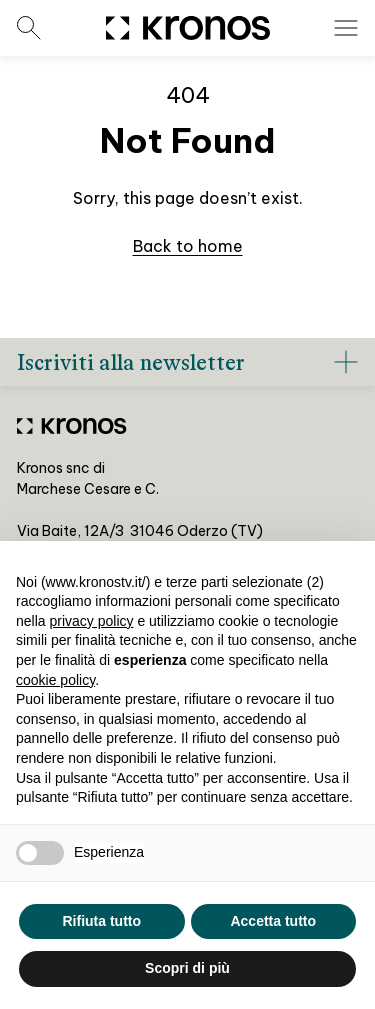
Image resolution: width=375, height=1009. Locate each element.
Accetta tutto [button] (273, 921)
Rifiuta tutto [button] (101, 921)
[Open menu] (346, 28)
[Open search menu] (29, 28)
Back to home (188, 246)
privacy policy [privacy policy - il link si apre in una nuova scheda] (91, 621)
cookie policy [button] (55, 680)
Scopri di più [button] (187, 968)
